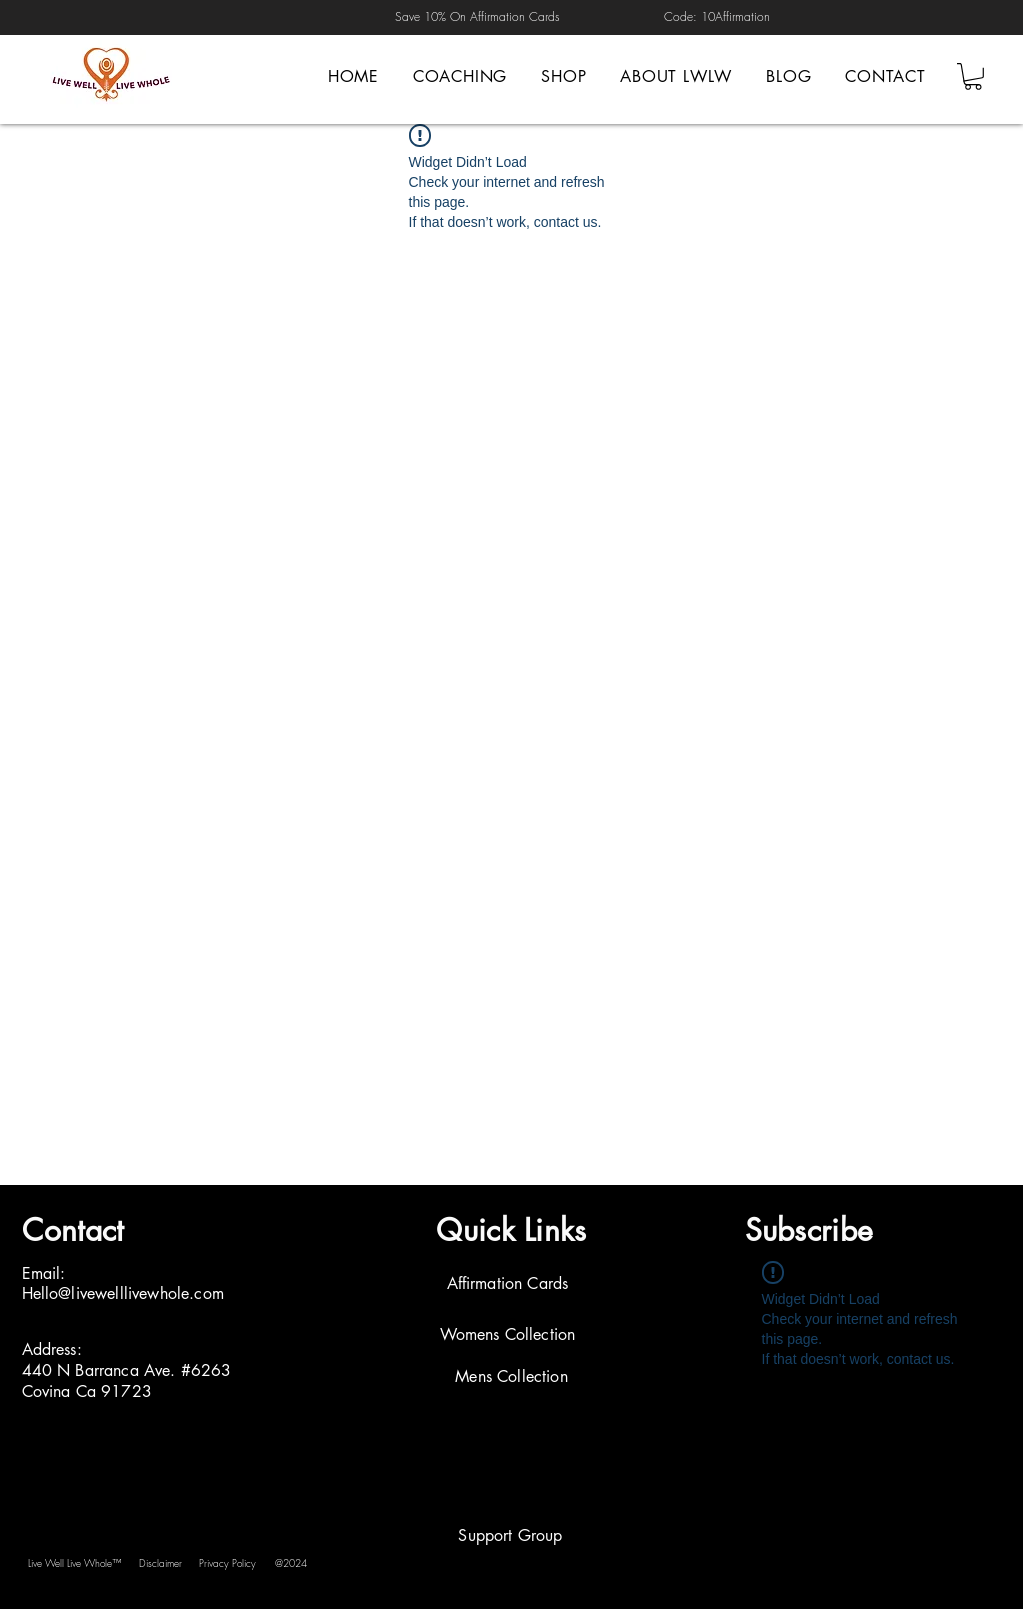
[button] (973, 76)
